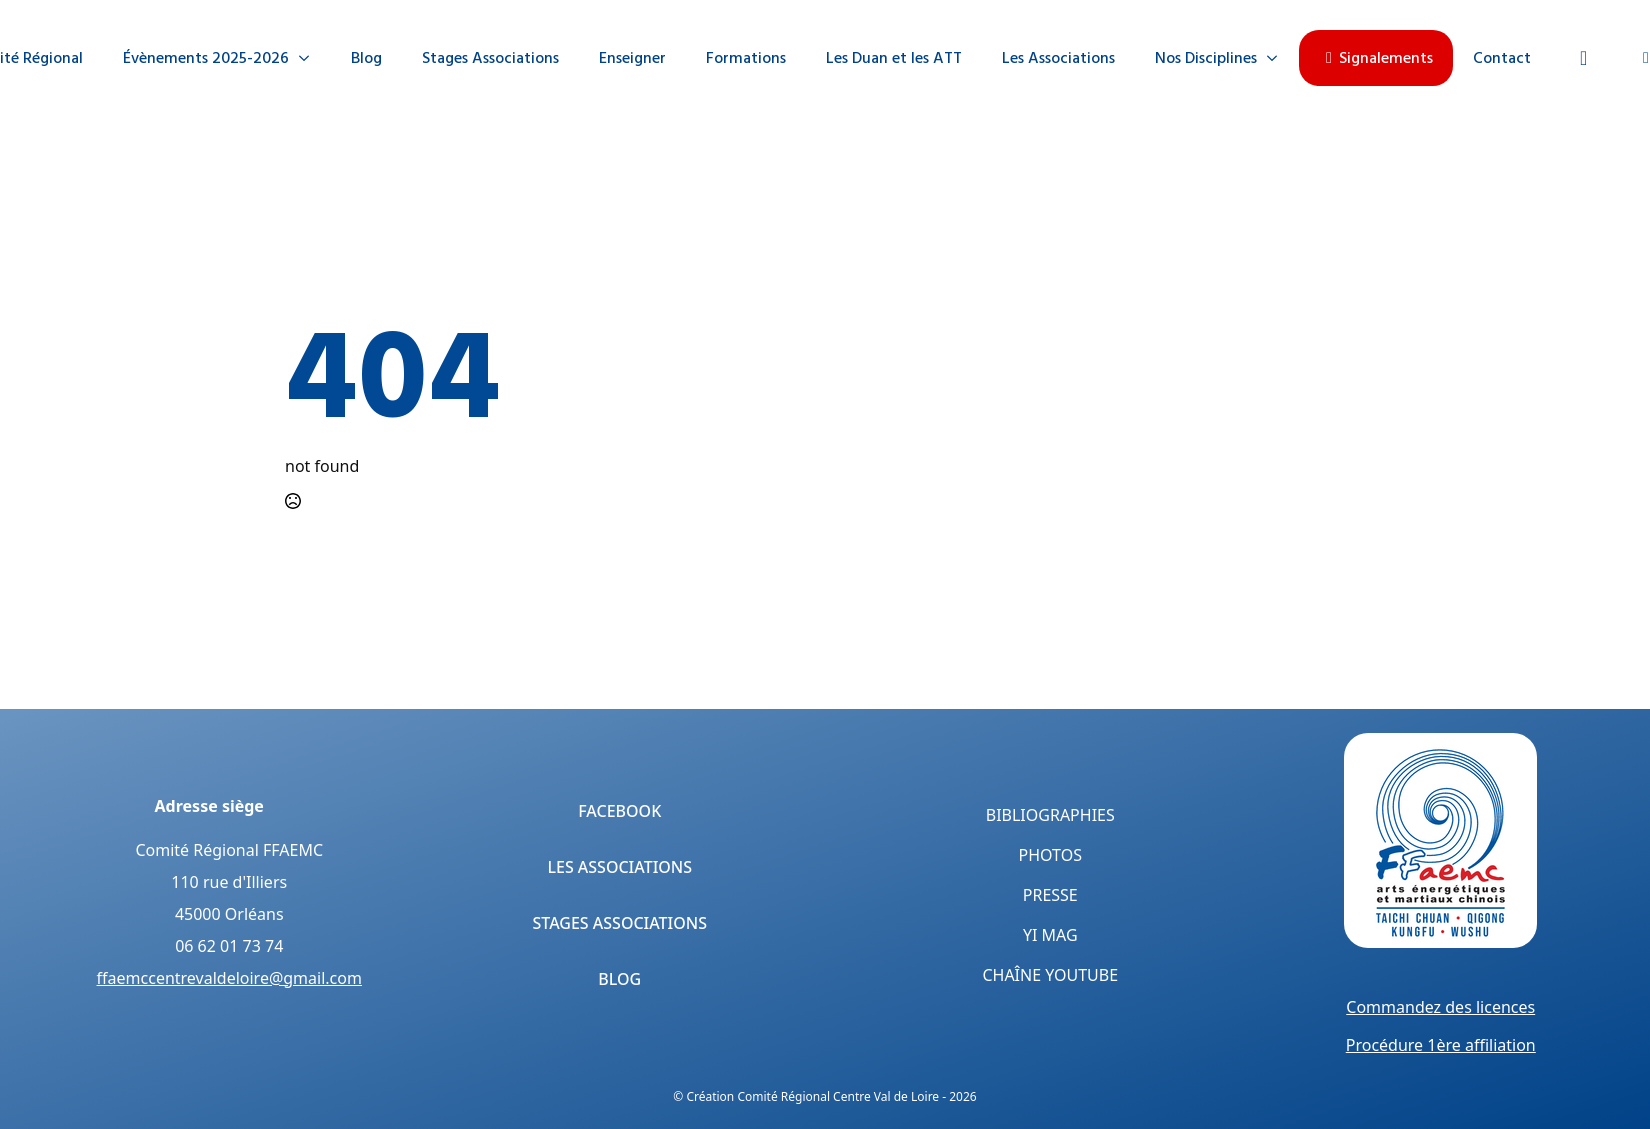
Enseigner (632, 58)
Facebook (619, 811)
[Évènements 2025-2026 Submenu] (310, 58)
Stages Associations (490, 58)
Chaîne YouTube (1050, 975)
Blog (366, 58)
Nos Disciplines (1206, 58)
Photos (1050, 855)
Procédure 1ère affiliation (1441, 1045)
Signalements (1376, 58)
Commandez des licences (1440, 1007)
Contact (1502, 58)
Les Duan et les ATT (894, 58)
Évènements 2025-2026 (206, 58)
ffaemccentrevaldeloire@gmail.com (229, 978)
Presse (1050, 895)
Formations (746, 58)
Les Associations (1058, 58)
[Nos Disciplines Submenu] (1278, 58)
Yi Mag (1050, 935)
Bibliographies (1050, 815)
